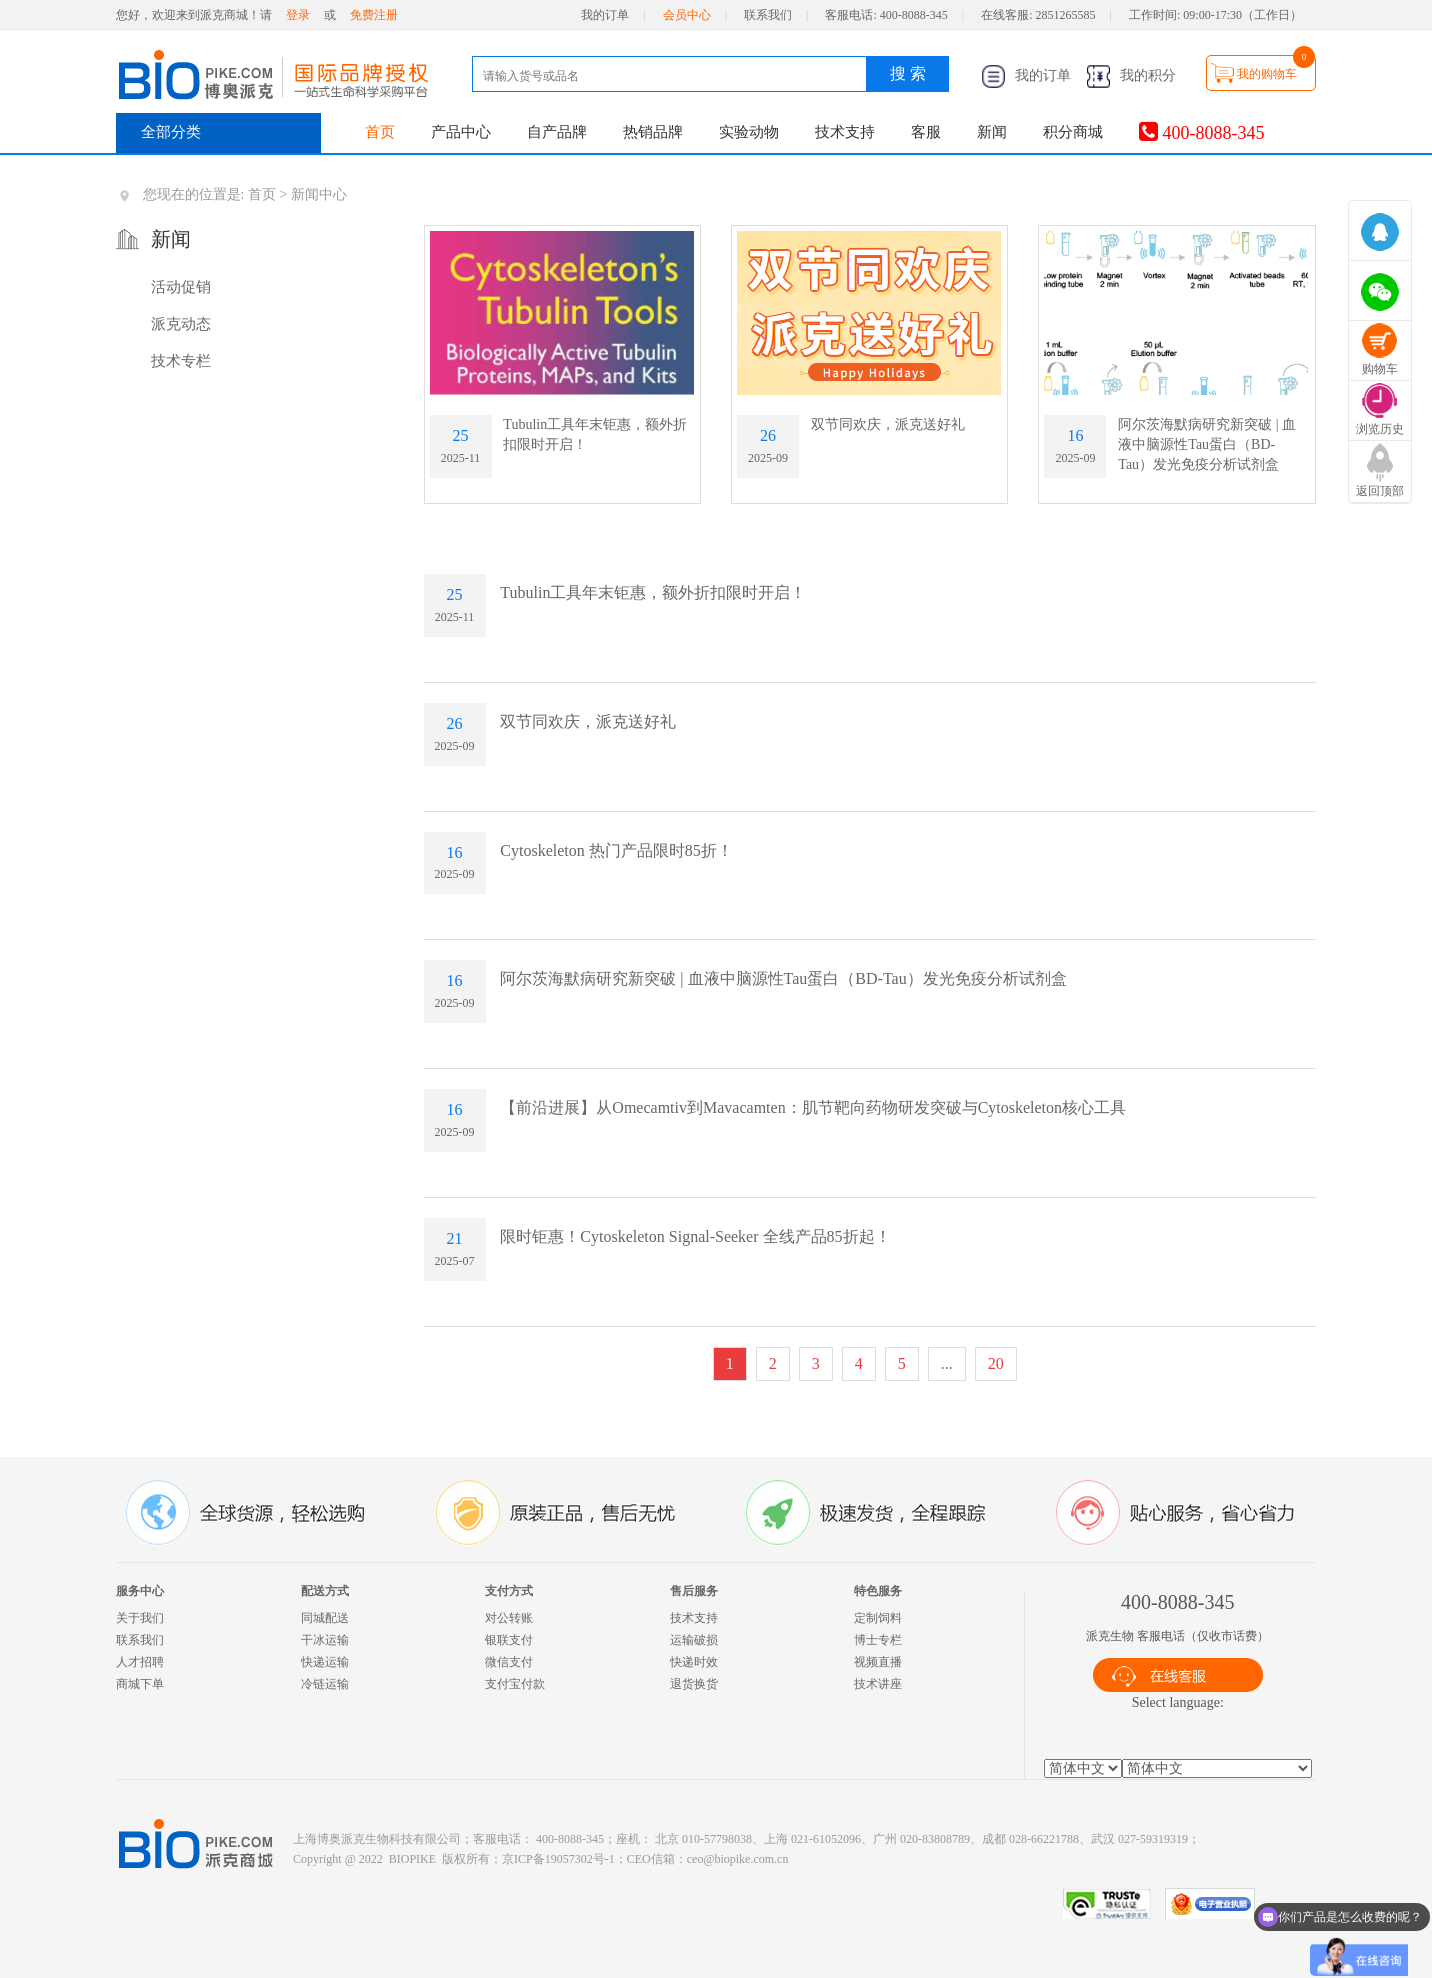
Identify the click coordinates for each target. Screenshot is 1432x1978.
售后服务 (694, 1591)
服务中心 (140, 1591)
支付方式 (509, 1591)
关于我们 (140, 1618)
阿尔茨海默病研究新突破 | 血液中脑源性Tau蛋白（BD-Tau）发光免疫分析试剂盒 (1207, 444)
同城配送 (325, 1618)
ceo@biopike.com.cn (738, 1859)
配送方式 (325, 1591)
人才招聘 (140, 1662)
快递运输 (325, 1662)
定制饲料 (878, 1618)
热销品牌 (653, 132)
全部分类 (171, 132)
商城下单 (140, 1684)
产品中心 (461, 132)
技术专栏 (181, 361)
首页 (380, 132)
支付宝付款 (515, 1684)
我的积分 (1131, 75)
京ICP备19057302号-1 (558, 1859)
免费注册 (374, 15)
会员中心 (687, 15)
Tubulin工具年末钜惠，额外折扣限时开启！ (653, 592)
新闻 (992, 132)
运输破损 (694, 1640)
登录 (298, 15)
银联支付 (509, 1640)
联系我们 (768, 15)
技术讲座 (878, 1684)
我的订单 (605, 15)
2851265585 (1066, 15)
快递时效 (694, 1662)
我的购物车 (1267, 74)
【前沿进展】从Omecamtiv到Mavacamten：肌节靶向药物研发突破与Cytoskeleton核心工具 (813, 1107)
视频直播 (878, 1662)
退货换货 (694, 1684)
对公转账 (509, 1618)
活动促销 (181, 287)
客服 (926, 132)
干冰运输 (325, 1640)
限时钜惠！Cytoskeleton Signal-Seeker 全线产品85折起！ (695, 1236)
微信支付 (509, 1662)
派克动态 (181, 324)
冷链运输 (325, 1684)
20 (996, 1363)
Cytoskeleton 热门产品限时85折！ (616, 850)
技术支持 (845, 132)
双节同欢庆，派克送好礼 (888, 424)
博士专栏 (878, 1640)
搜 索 (908, 73)
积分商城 (1073, 132)
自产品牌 (557, 132)
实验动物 (749, 132)
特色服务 (878, 1591)
